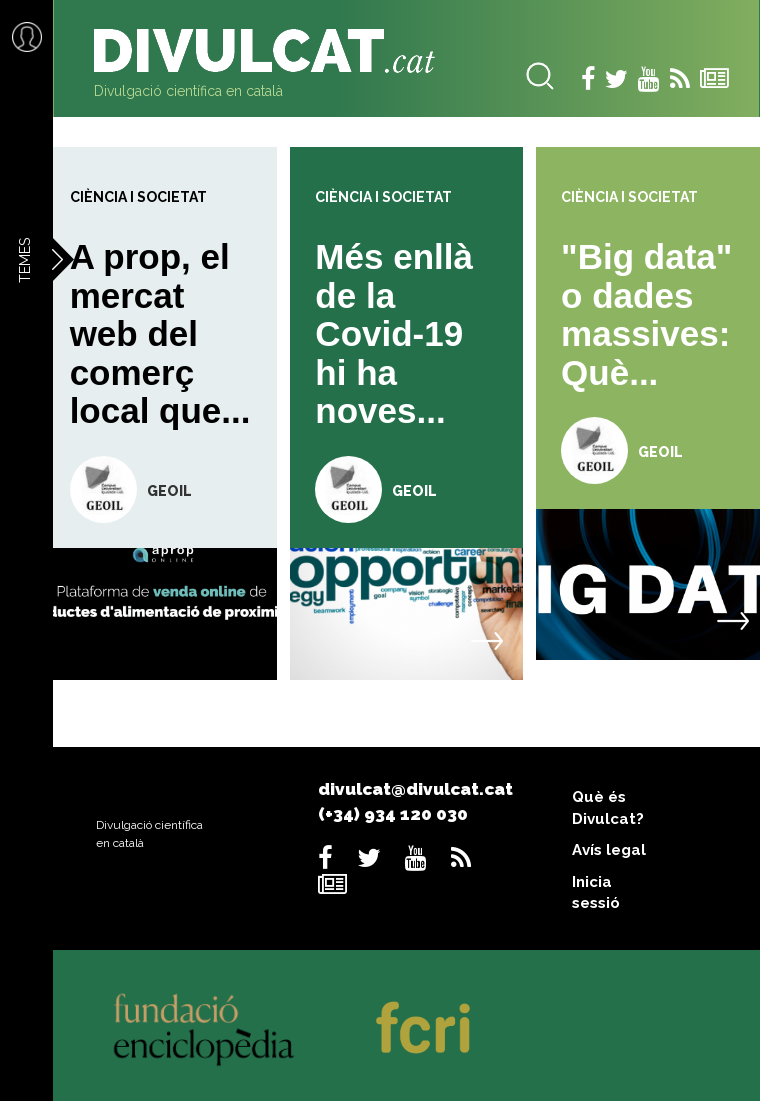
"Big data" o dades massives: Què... (646, 314)
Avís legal (609, 850)
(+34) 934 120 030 (393, 814)
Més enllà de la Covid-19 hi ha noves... (394, 333)
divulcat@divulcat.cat (415, 789)
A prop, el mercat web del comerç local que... (160, 333)
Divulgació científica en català (188, 91)
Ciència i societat (138, 197)
